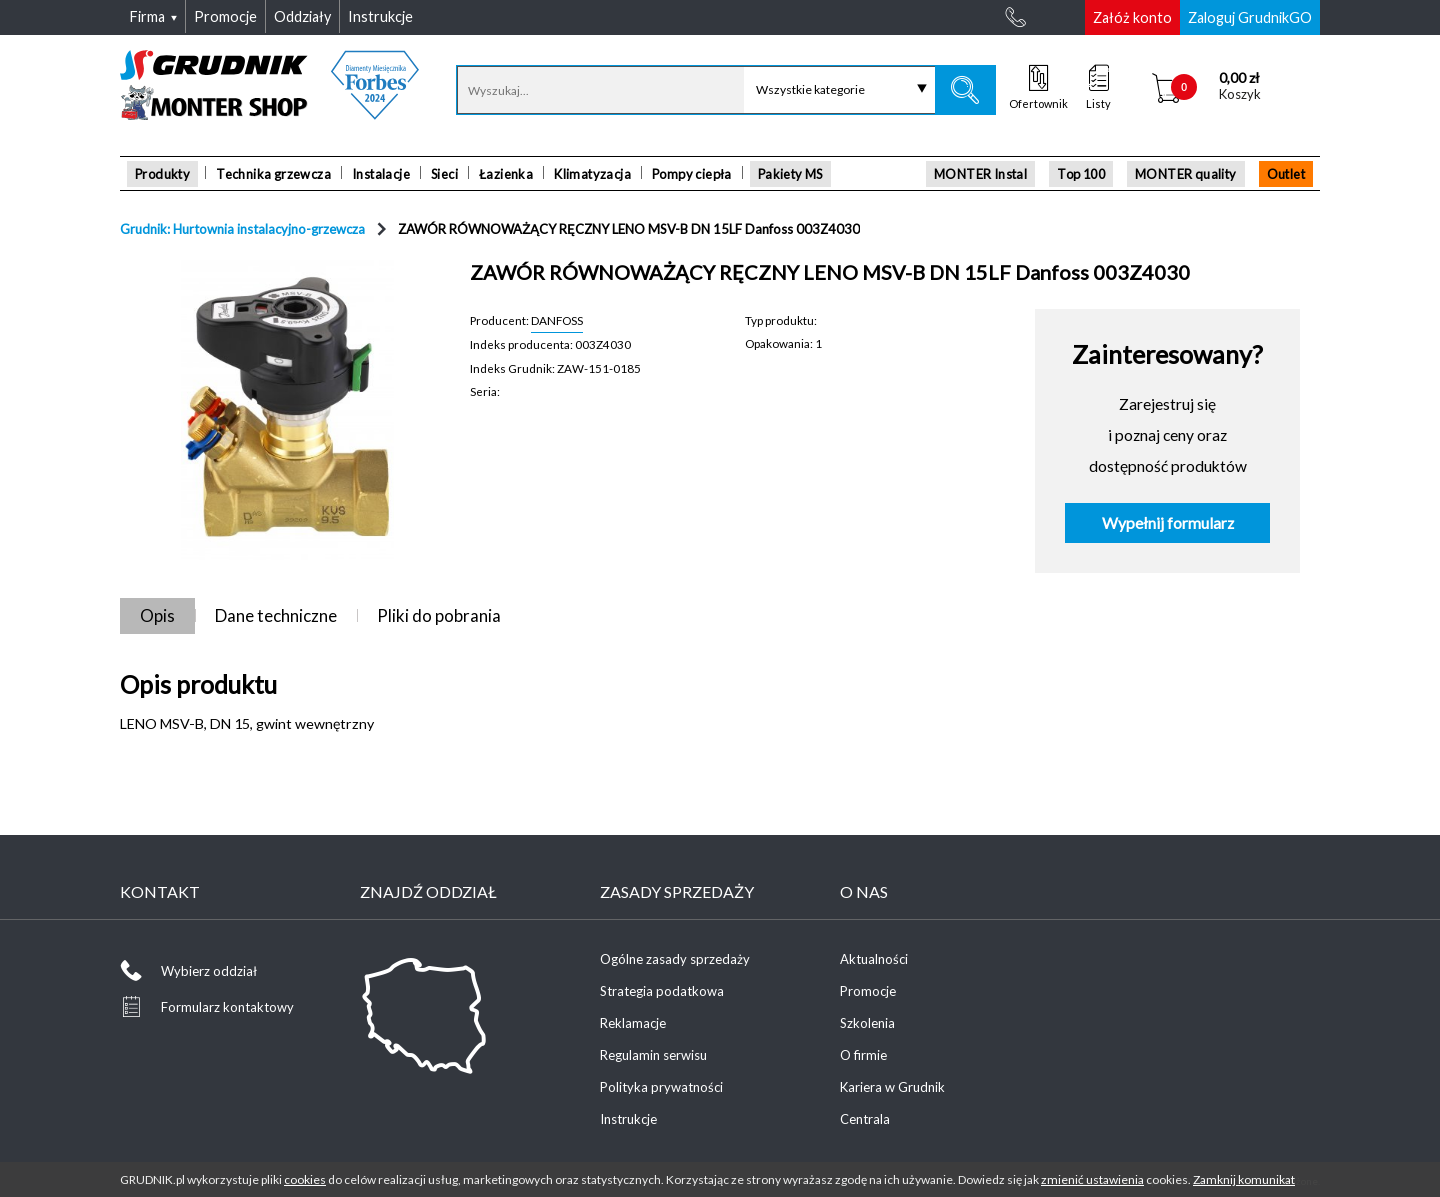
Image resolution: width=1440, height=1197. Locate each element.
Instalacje (381, 174)
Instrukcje (628, 1119)
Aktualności (874, 959)
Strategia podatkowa (662, 991)
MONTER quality (1186, 174)
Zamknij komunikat (1244, 1179)
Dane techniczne (276, 615)
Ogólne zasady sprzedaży (675, 959)
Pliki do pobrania (439, 615)
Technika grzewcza (273, 174)
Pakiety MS (790, 174)
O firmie (863, 1055)
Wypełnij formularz (1168, 523)
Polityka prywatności (661, 1087)
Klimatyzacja (592, 174)
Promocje (868, 991)
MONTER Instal (980, 174)
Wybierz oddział (209, 971)
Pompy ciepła (692, 174)
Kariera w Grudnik (892, 1087)
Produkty (162, 174)
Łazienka (506, 174)
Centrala (865, 1119)
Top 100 (1081, 174)
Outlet (1286, 174)
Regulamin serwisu (653, 1055)
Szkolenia (867, 1023)
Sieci (444, 174)
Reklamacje (633, 1023)
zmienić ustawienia (1092, 1179)
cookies (305, 1179)
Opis (157, 615)
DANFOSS (557, 320)
